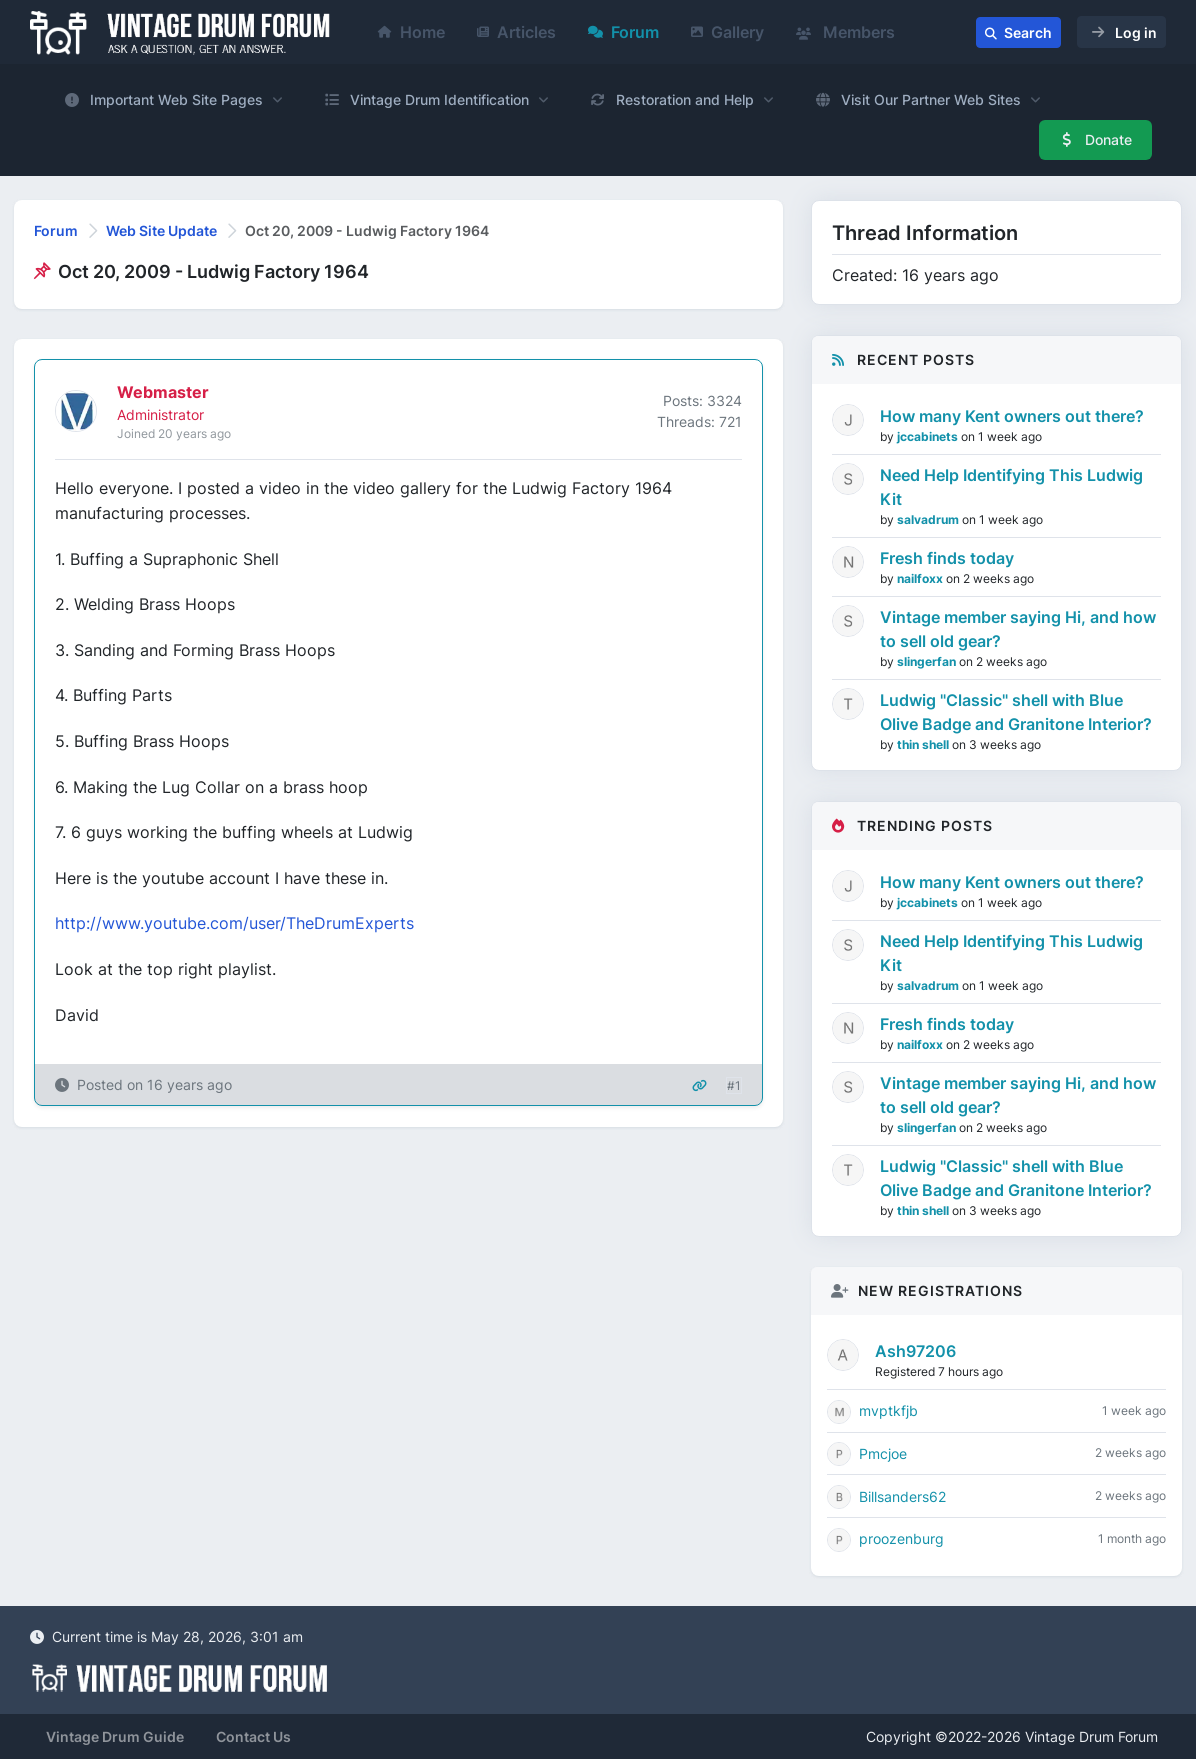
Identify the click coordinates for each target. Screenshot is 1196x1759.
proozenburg (901, 1538)
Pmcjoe (883, 1453)
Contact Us (253, 1736)
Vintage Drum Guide (115, 1736)
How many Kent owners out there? (1012, 416)
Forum (623, 32)
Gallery (727, 32)
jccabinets (929, 436)
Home (411, 32)
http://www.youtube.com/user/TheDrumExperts (234, 923)
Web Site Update (161, 230)
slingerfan (928, 661)
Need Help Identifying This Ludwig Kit (1011, 487)
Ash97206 (915, 1351)
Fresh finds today (947, 558)
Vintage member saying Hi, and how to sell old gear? (1018, 629)
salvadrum (929, 519)
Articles (516, 32)
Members (845, 32)
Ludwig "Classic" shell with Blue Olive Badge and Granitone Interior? (1016, 712)
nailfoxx (921, 578)
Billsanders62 (902, 1496)
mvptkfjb (888, 1410)
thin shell (924, 744)
